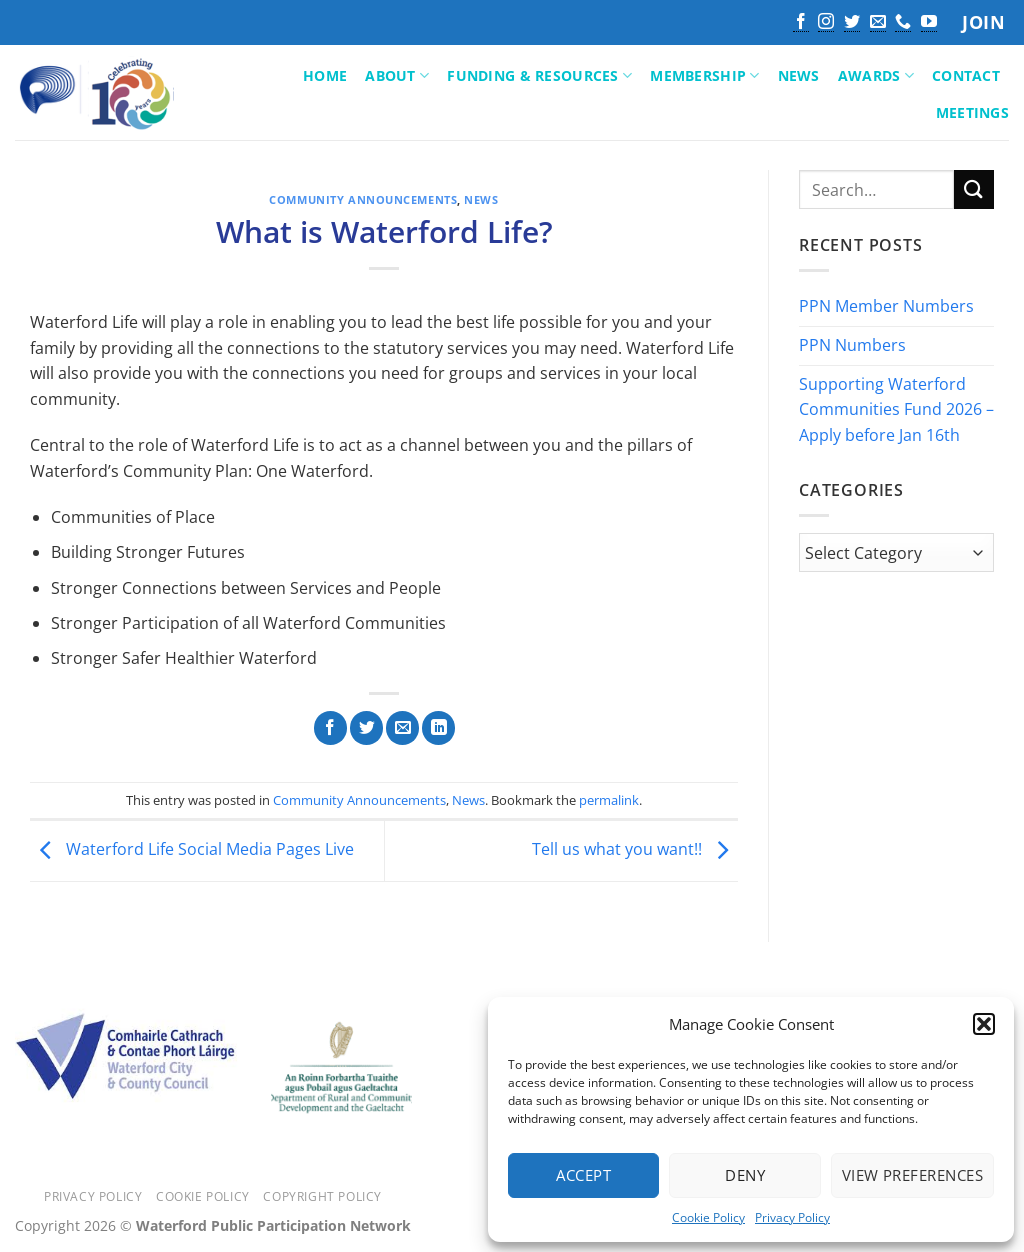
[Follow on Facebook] (801, 23)
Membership (704, 76)
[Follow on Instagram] (826, 23)
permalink (609, 800)
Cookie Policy (708, 1217)
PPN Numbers (852, 345)
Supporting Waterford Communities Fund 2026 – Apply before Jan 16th (896, 409)
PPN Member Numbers (886, 307)
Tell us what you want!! (635, 849)
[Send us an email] (878, 23)
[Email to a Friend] (402, 728)
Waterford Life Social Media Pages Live (192, 849)
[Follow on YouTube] (929, 23)
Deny (745, 1175)
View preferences (912, 1175)
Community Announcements (363, 199)
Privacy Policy (792, 1217)
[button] (984, 1024)
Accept (583, 1175)
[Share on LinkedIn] (438, 728)
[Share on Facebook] (330, 728)
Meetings (972, 112)
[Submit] (974, 189)
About (397, 76)
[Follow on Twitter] (852, 23)
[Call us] (903, 23)
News (799, 75)
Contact (966, 75)
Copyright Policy (322, 1196)
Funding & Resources (539, 76)
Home (325, 75)
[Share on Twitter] (366, 728)
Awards (876, 76)
